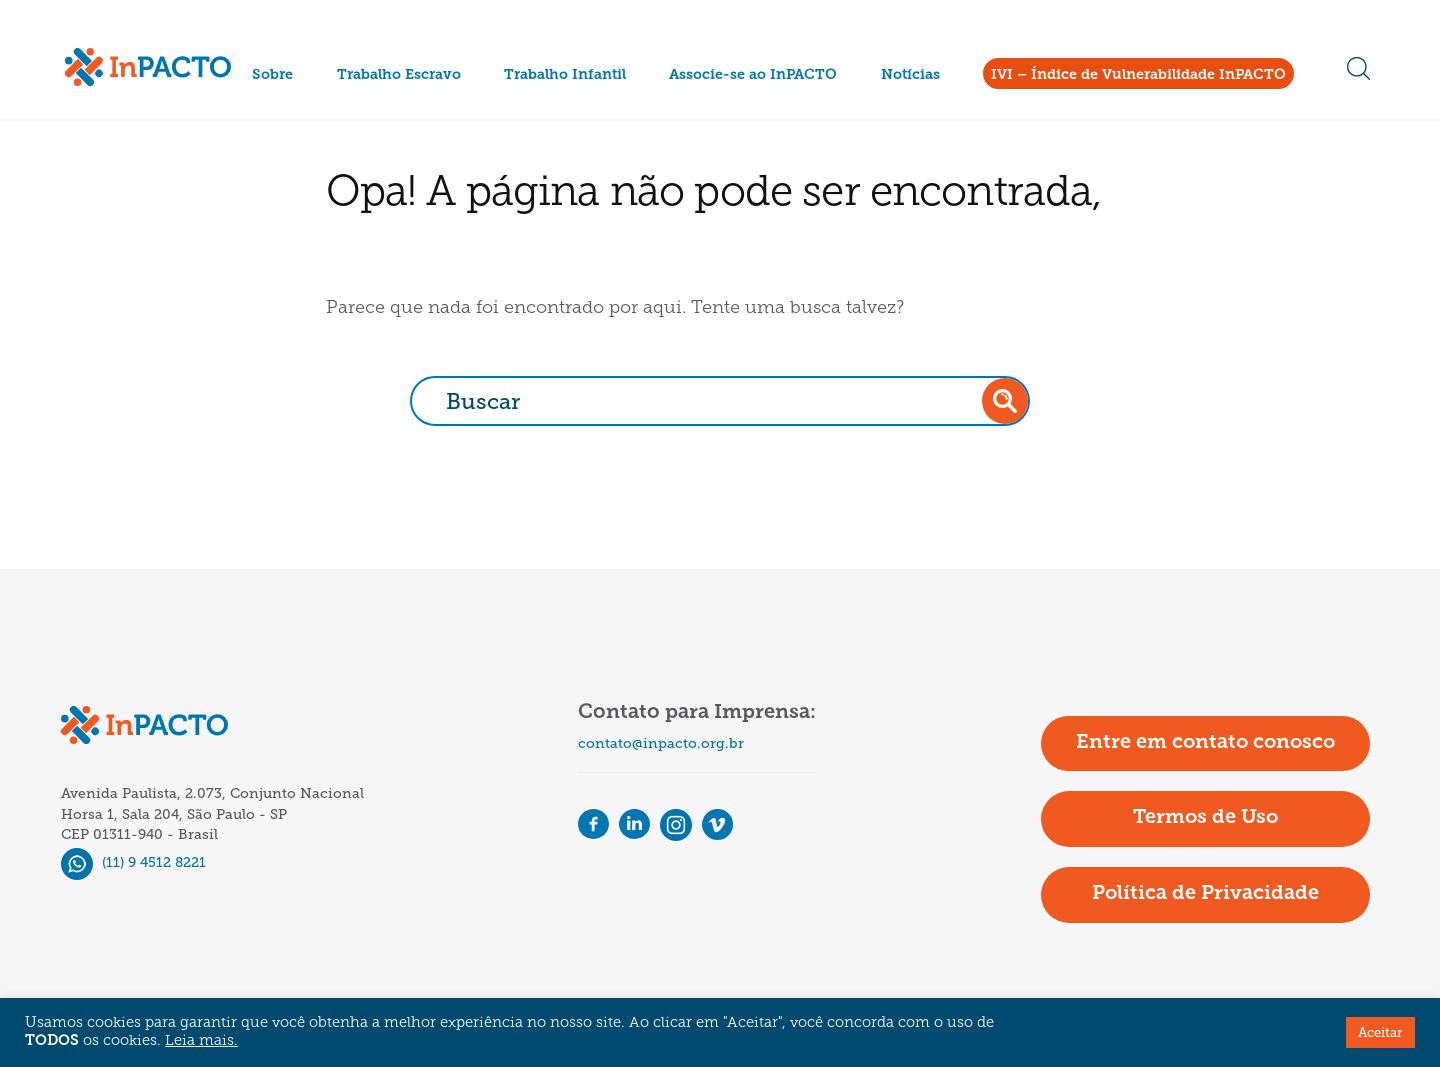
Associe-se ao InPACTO (753, 75)
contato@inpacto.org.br (661, 743)
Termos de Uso (1205, 818)
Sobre (272, 75)
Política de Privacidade (1205, 894)
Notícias (910, 75)
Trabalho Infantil (565, 75)
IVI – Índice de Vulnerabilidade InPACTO (1138, 75)
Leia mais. (201, 1041)
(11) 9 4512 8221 (133, 862)
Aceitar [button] (1380, 1032)
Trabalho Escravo (399, 75)
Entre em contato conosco (1205, 743)
